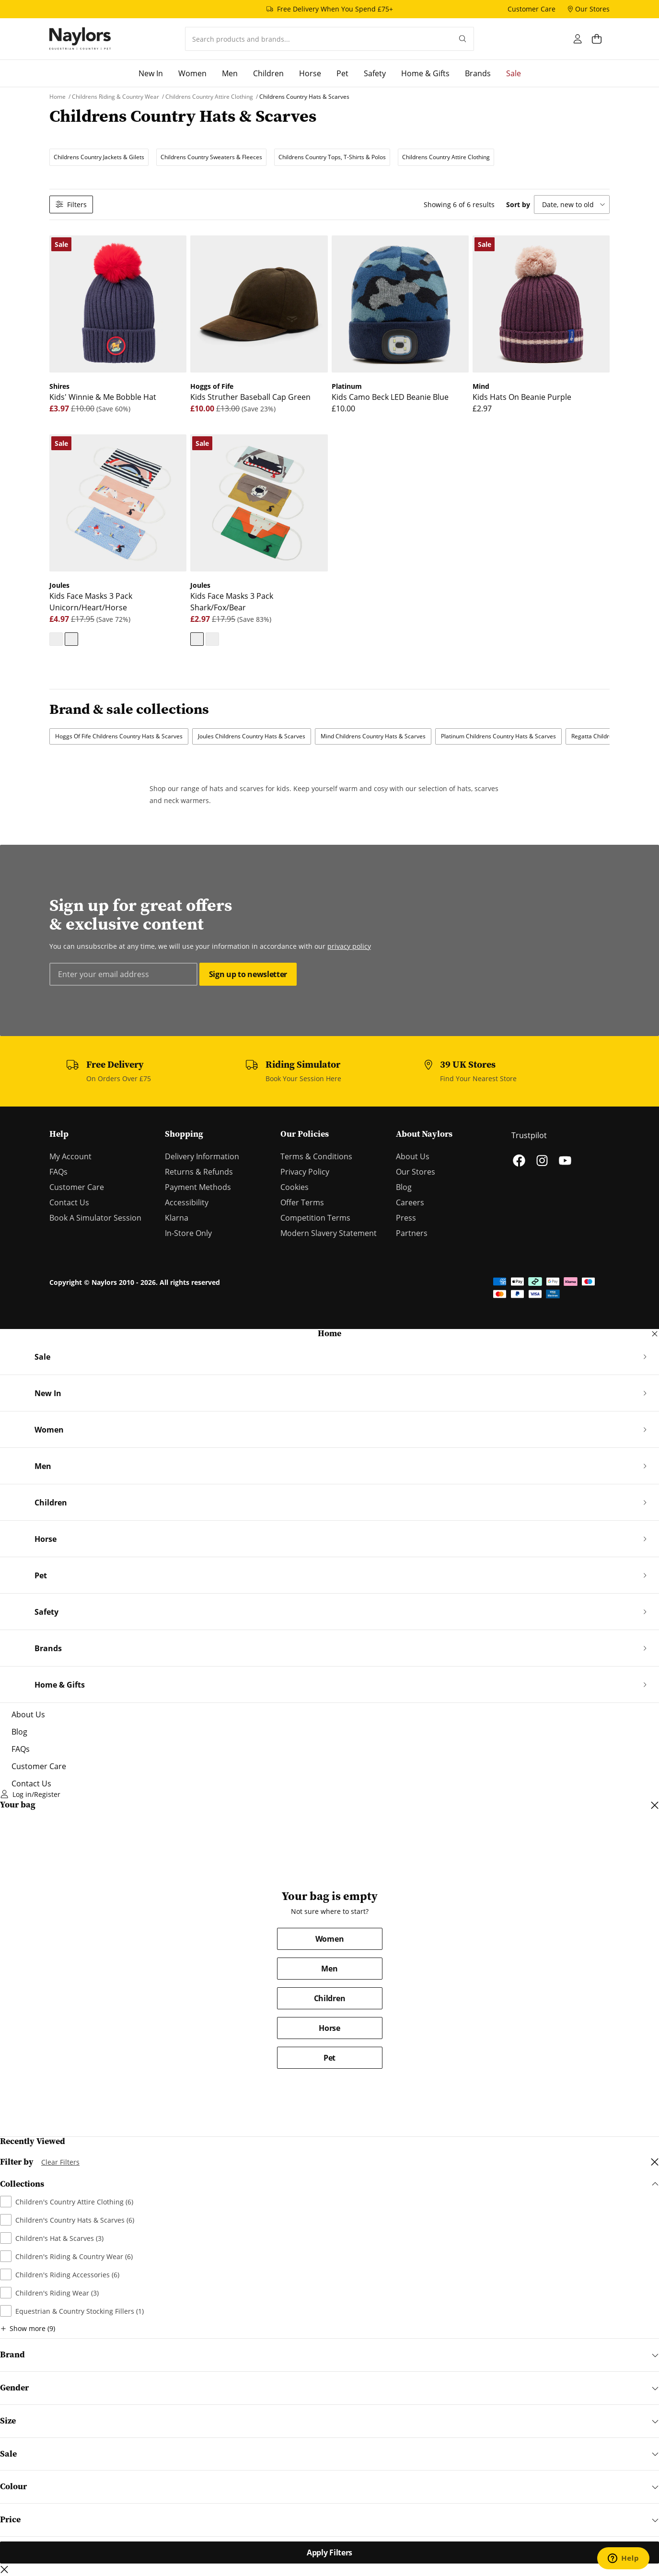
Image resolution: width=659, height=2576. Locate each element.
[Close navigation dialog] (654, 1333)
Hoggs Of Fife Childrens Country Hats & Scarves (119, 736)
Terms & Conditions (316, 1156)
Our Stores (415, 1171)
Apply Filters (329, 2552)
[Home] (80, 38)
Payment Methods (198, 1187)
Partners (412, 1233)
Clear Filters (60, 2162)
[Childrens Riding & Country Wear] (116, 97)
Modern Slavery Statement (328, 1233)
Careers (410, 1202)
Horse (329, 2028)
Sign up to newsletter (248, 974)
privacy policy (349, 946)
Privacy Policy (304, 1171)
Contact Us (69, 1202)
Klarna (176, 1217)
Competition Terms (315, 1217)
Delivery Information (202, 1156)
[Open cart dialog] (601, 39)
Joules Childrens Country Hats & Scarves (251, 736)
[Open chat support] (623, 2558)
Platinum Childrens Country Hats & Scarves (498, 736)
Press (406, 1217)
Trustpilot (529, 1135)
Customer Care (76, 1187)
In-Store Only (188, 1233)
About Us (412, 1156)
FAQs (58, 1171)
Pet (329, 2057)
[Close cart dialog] (654, 1805)
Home (329, 1334)
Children (329, 1998)
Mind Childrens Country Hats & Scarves (373, 736)
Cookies (294, 1187)
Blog (404, 1187)
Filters (71, 204)
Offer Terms (302, 1202)
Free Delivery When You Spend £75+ (335, 8)
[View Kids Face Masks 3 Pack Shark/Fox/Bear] (56, 639)
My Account (70, 1156)
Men (329, 1968)
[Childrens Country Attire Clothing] (209, 97)
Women (329, 1939)
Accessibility (186, 1202)
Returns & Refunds (199, 1171)
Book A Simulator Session (95, 1217)
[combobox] (318, 38)
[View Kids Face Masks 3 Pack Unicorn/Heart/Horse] (71, 639)
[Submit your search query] (462, 38)
